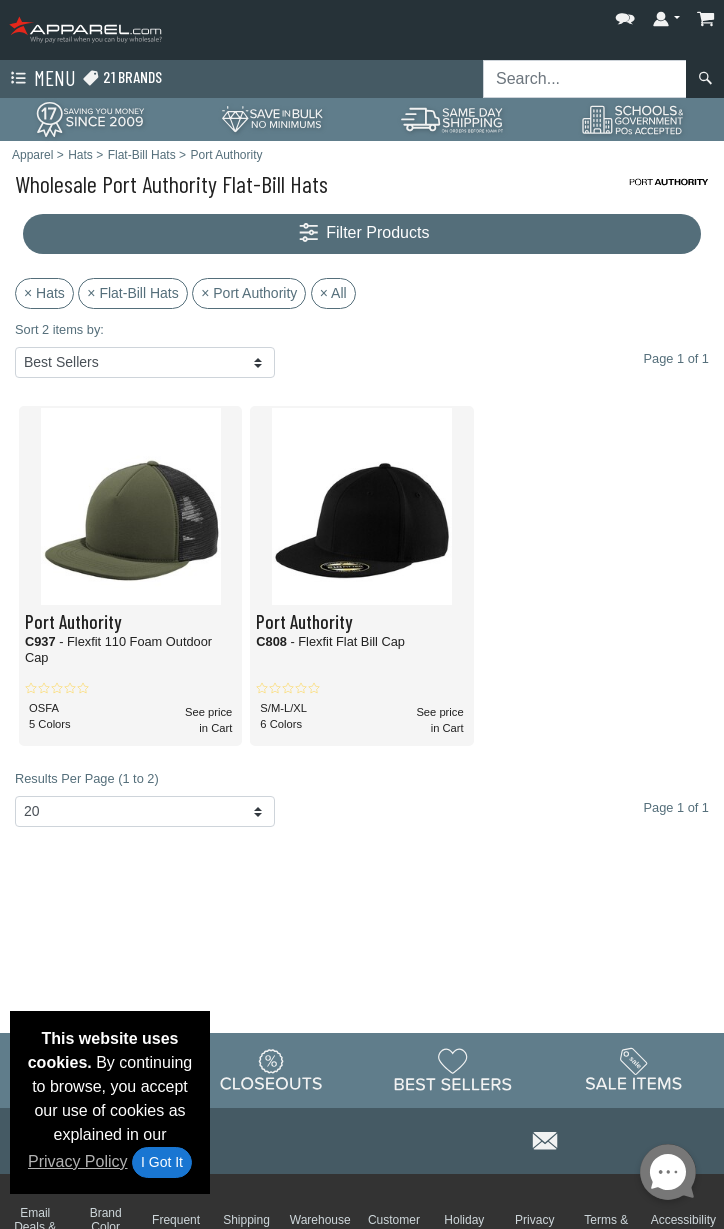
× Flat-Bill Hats (132, 293)
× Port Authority (249, 293)
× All (333, 293)
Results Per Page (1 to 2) (87, 778)
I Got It (162, 1162)
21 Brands (122, 77)
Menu (41, 79)
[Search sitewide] (585, 79)
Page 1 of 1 (676, 807)
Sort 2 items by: (59, 329)
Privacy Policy (78, 1161)
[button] (625, 14)
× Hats (44, 293)
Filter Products (362, 233)
